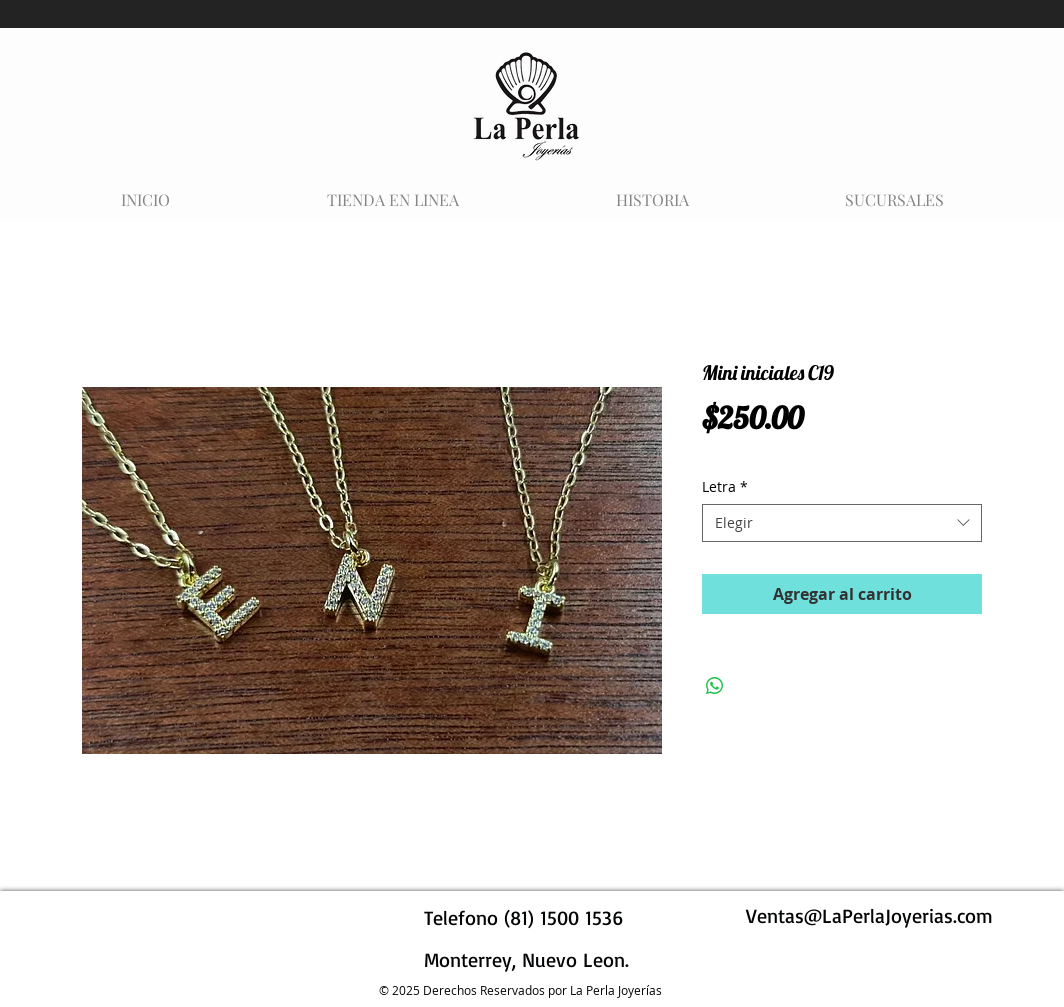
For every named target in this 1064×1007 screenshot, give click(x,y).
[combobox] (842, 523)
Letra (725, 486)
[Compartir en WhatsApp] (715, 686)
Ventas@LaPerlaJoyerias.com (869, 915)
